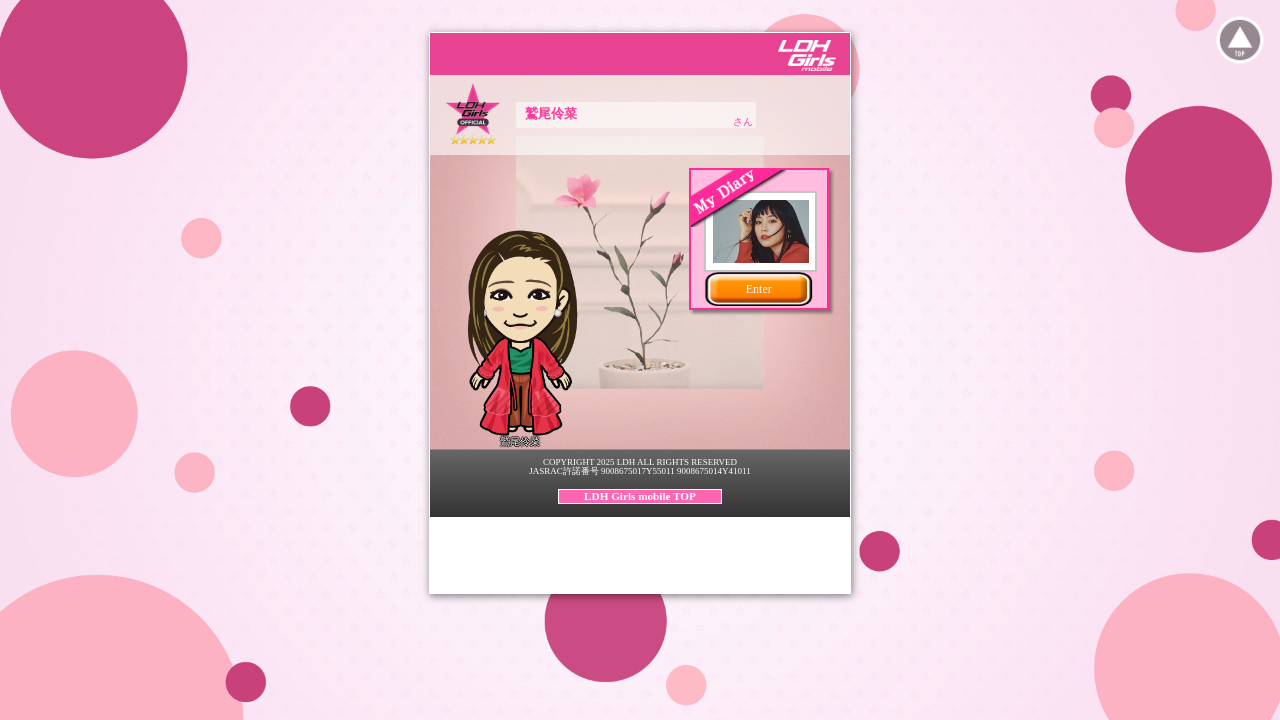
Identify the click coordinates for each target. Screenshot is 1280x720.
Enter (759, 289)
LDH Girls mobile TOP (640, 496)
